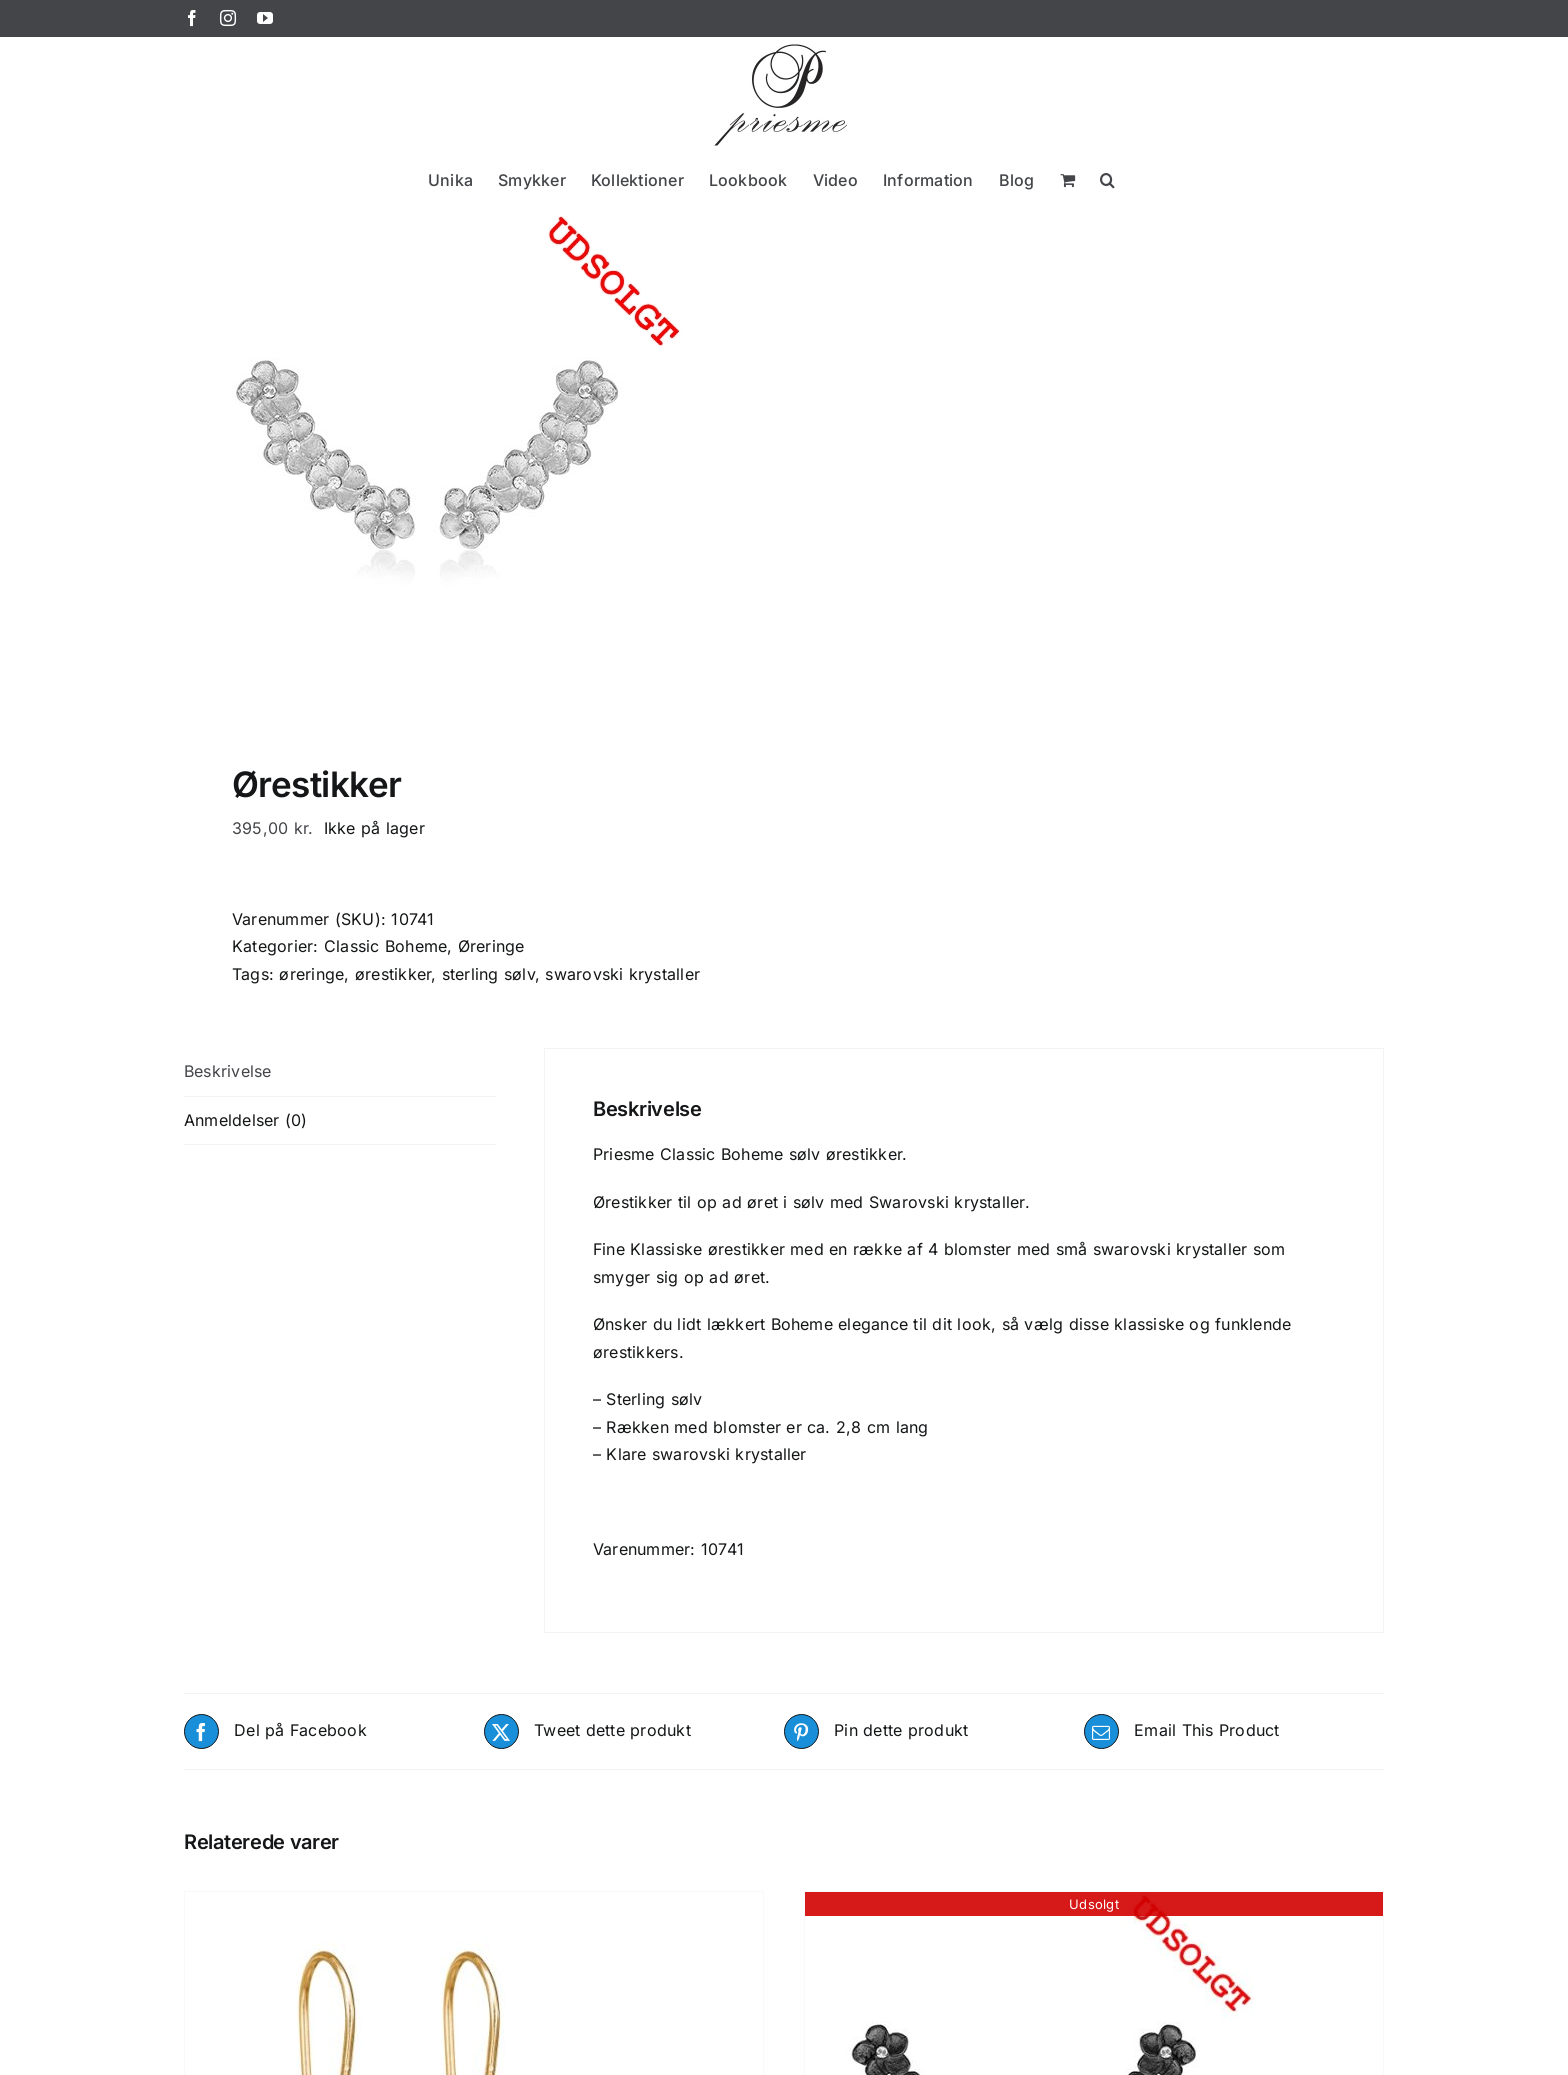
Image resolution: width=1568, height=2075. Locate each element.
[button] (1107, 179)
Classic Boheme (385, 946)
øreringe (311, 974)
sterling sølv (488, 974)
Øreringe (491, 946)
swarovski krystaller (622, 974)
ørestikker (393, 974)
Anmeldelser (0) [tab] (246, 1120)
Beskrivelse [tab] (228, 1071)
